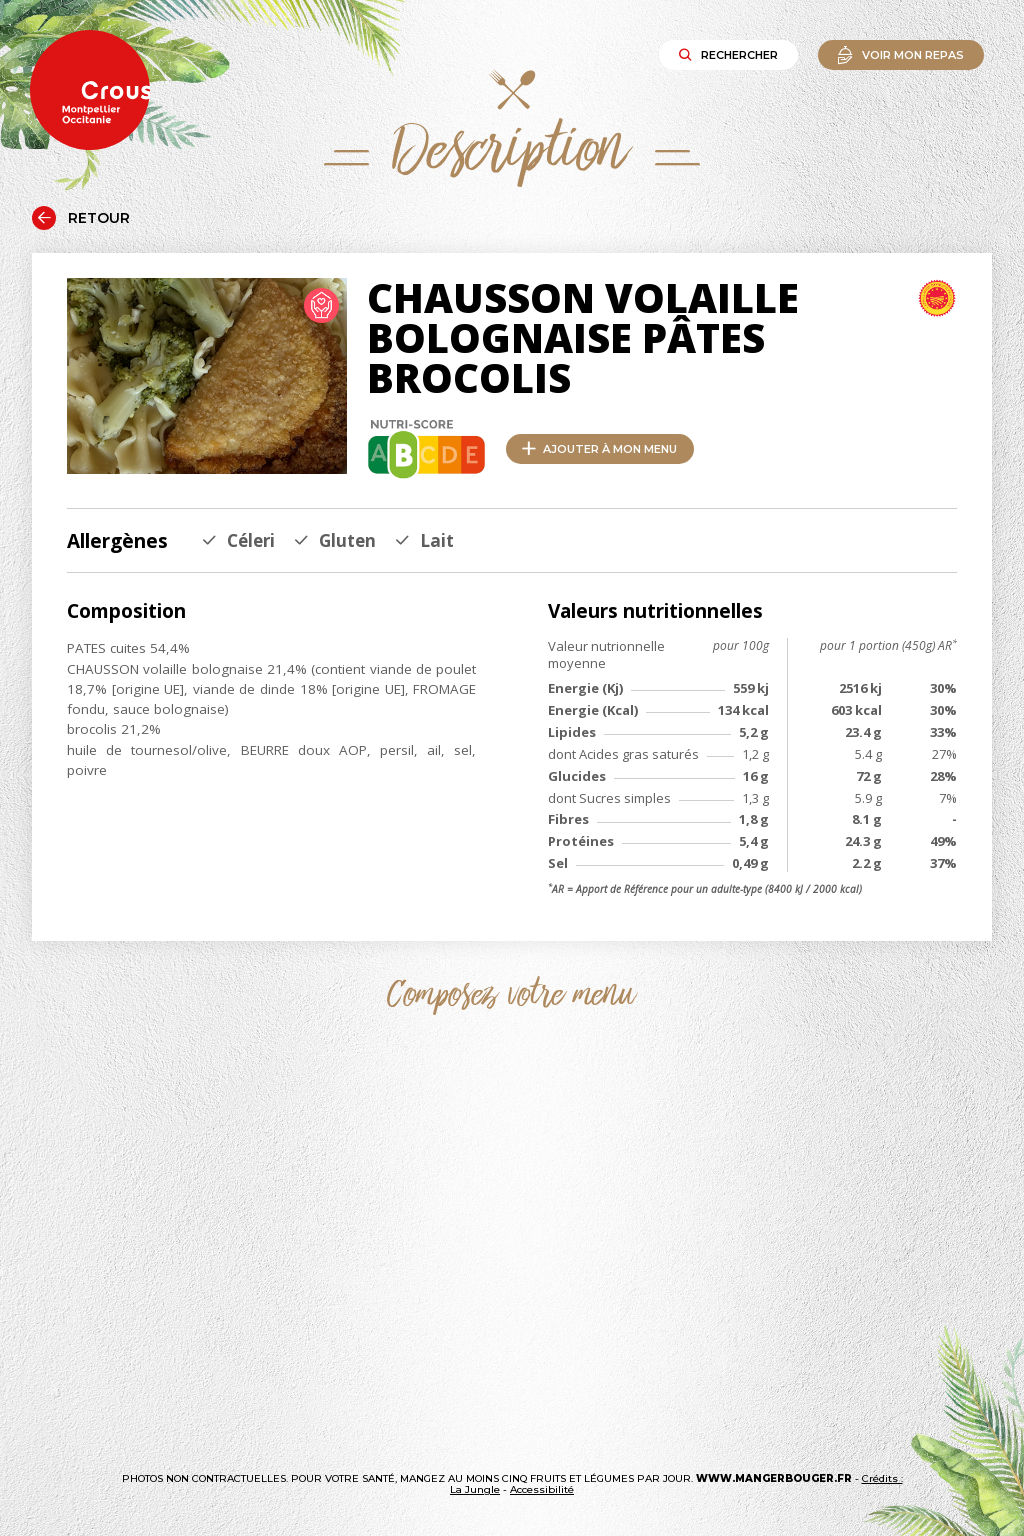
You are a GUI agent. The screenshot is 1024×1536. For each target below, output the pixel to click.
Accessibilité (542, 1489)
